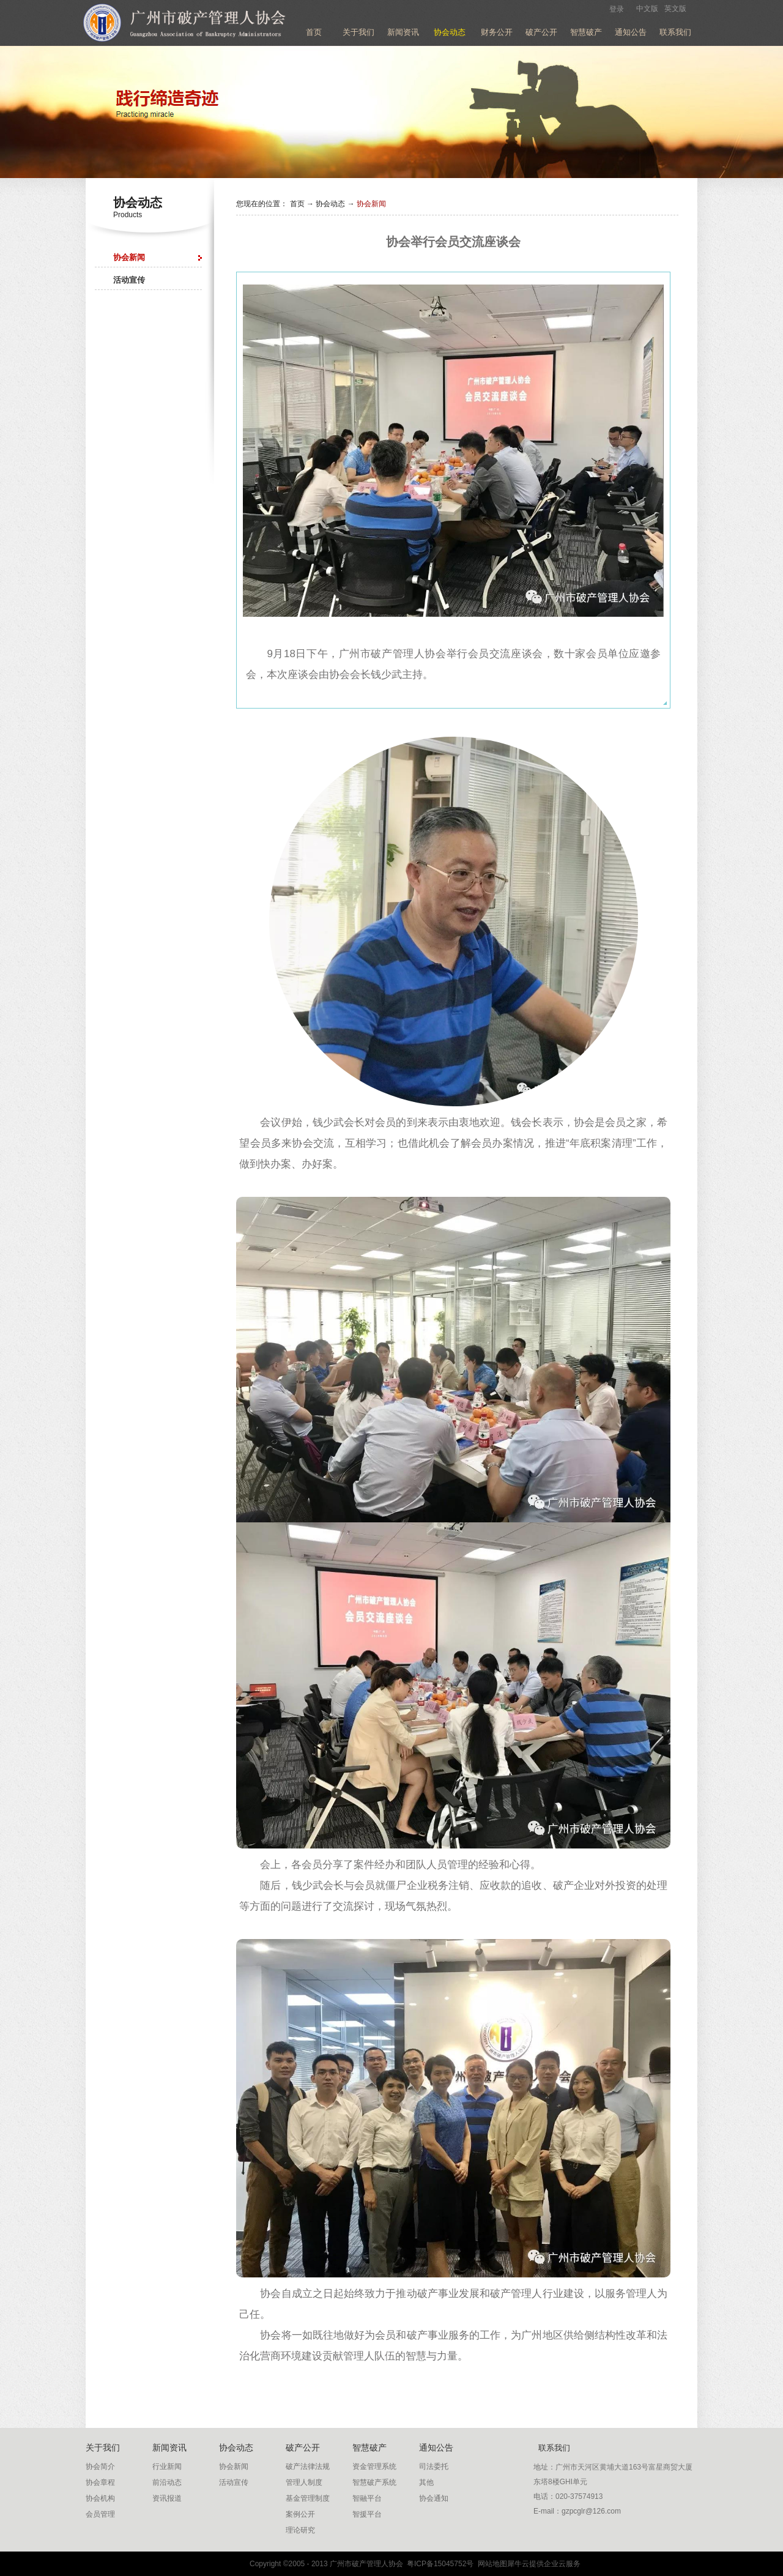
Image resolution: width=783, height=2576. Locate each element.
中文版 (647, 8)
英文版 (675, 8)
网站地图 (490, 2563)
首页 (314, 32)
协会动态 (330, 203)
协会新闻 (371, 203)
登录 (616, 9)
